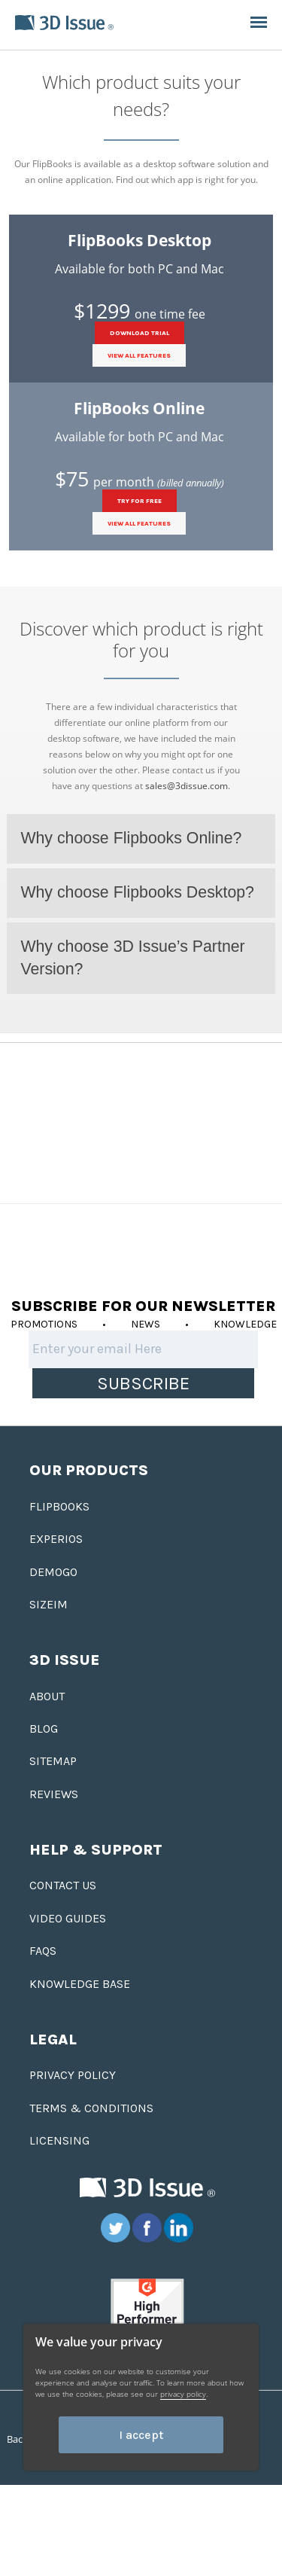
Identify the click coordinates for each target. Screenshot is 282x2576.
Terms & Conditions (91, 2108)
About (47, 1696)
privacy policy (183, 2394)
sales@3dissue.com (186, 785)
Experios (56, 1539)
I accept (141, 2435)
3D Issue (64, 1660)
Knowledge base (79, 1984)
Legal (53, 2039)
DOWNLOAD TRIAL (139, 333)
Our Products (88, 1470)
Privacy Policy (72, 2075)
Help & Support (95, 1849)
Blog (43, 1728)
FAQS (42, 1950)
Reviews (53, 1794)
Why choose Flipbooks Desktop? (137, 892)
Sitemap (53, 1761)
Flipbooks (59, 1506)
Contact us (62, 1885)
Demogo (53, 1572)
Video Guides (67, 1918)
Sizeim (48, 1604)
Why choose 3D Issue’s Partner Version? (132, 957)
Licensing (59, 2140)
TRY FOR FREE (139, 501)
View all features (139, 355)
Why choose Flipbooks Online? (130, 838)
